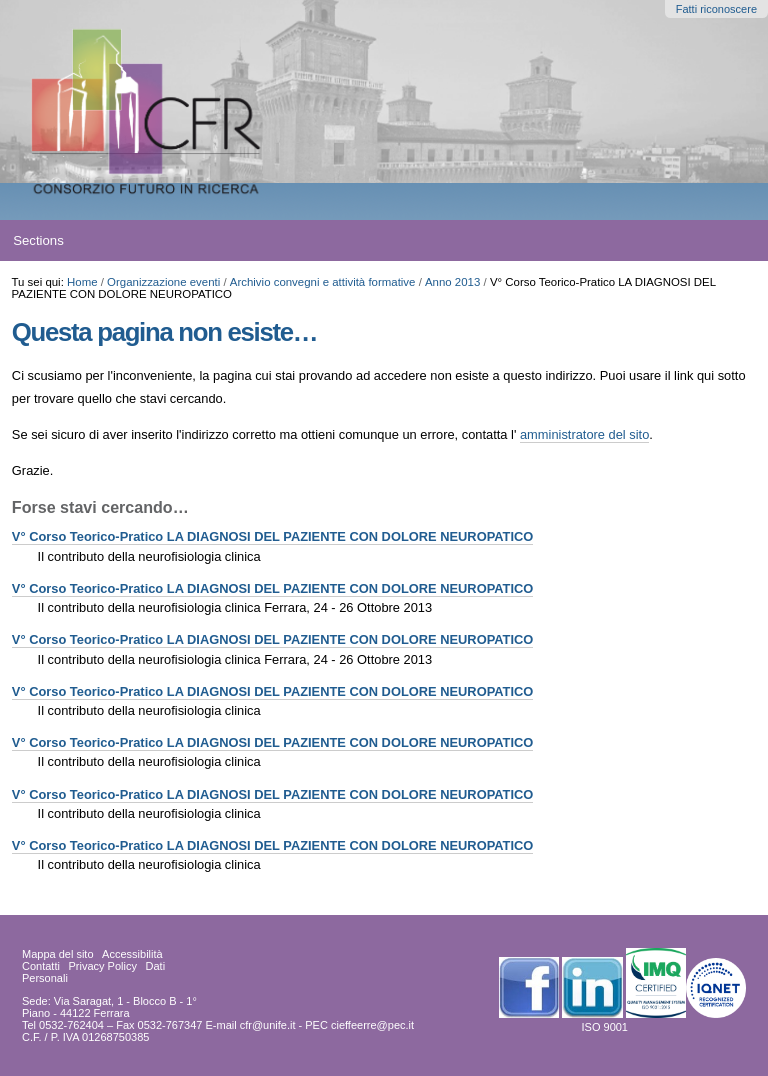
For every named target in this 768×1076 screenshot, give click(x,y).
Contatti (41, 966)
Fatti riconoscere (716, 9)
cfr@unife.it (268, 1025)
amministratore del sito (584, 434)
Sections (38, 240)
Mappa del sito (58, 954)
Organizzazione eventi (163, 282)
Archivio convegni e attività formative (323, 282)
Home (82, 282)
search (714, 241)
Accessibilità (132, 954)
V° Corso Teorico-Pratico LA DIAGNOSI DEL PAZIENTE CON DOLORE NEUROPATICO (272, 536)
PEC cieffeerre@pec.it (359, 1025)
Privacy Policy (102, 966)
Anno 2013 (452, 282)
